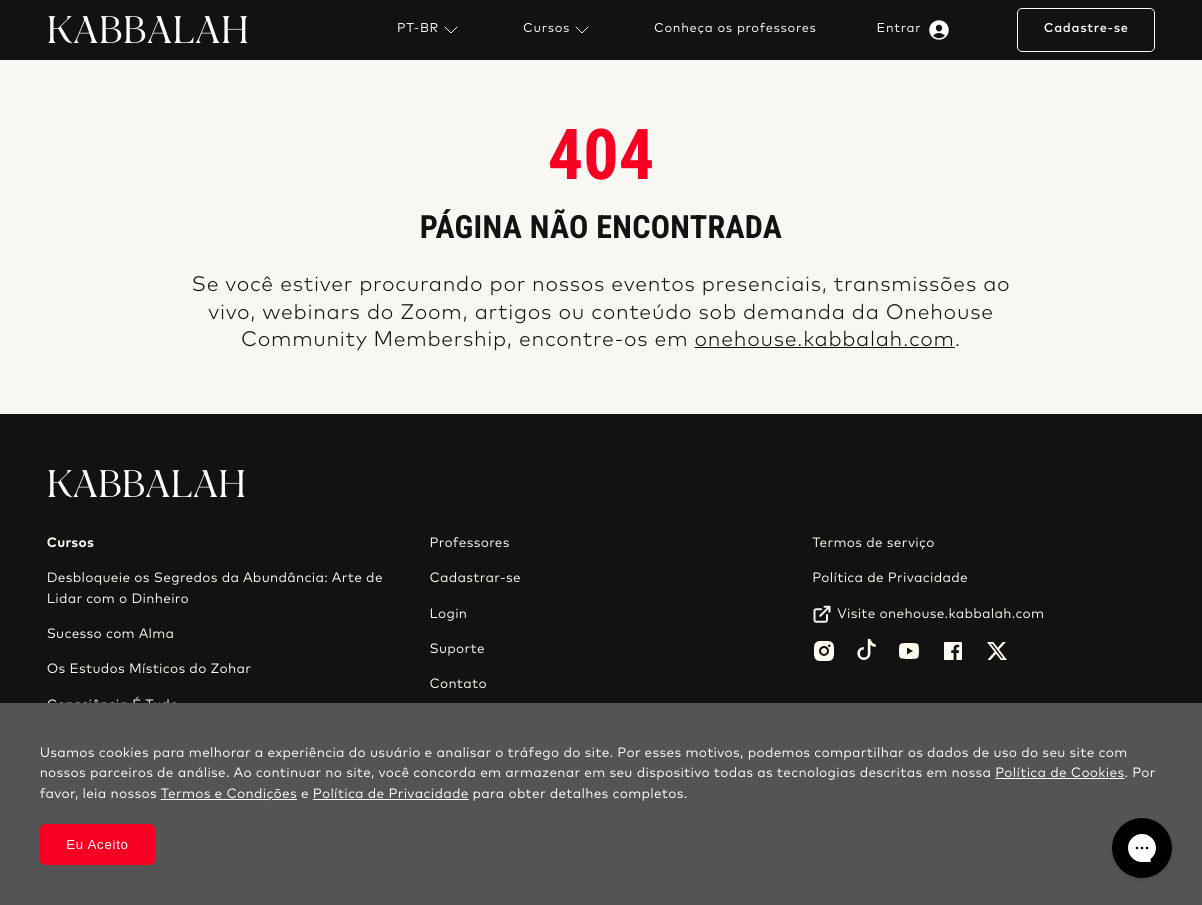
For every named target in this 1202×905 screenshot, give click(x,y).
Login (448, 614)
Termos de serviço (873, 543)
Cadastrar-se (475, 578)
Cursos (558, 30)
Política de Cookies (1059, 773)
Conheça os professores (735, 29)
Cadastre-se (1086, 28)
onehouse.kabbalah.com (825, 340)
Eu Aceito (97, 844)
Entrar (917, 30)
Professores (469, 543)
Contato (458, 684)
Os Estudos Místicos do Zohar (149, 669)
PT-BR (430, 30)
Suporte (457, 649)
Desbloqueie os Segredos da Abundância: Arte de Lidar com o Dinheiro (215, 588)
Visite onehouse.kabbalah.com (940, 614)
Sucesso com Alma (111, 634)
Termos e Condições (229, 794)
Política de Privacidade (890, 578)
